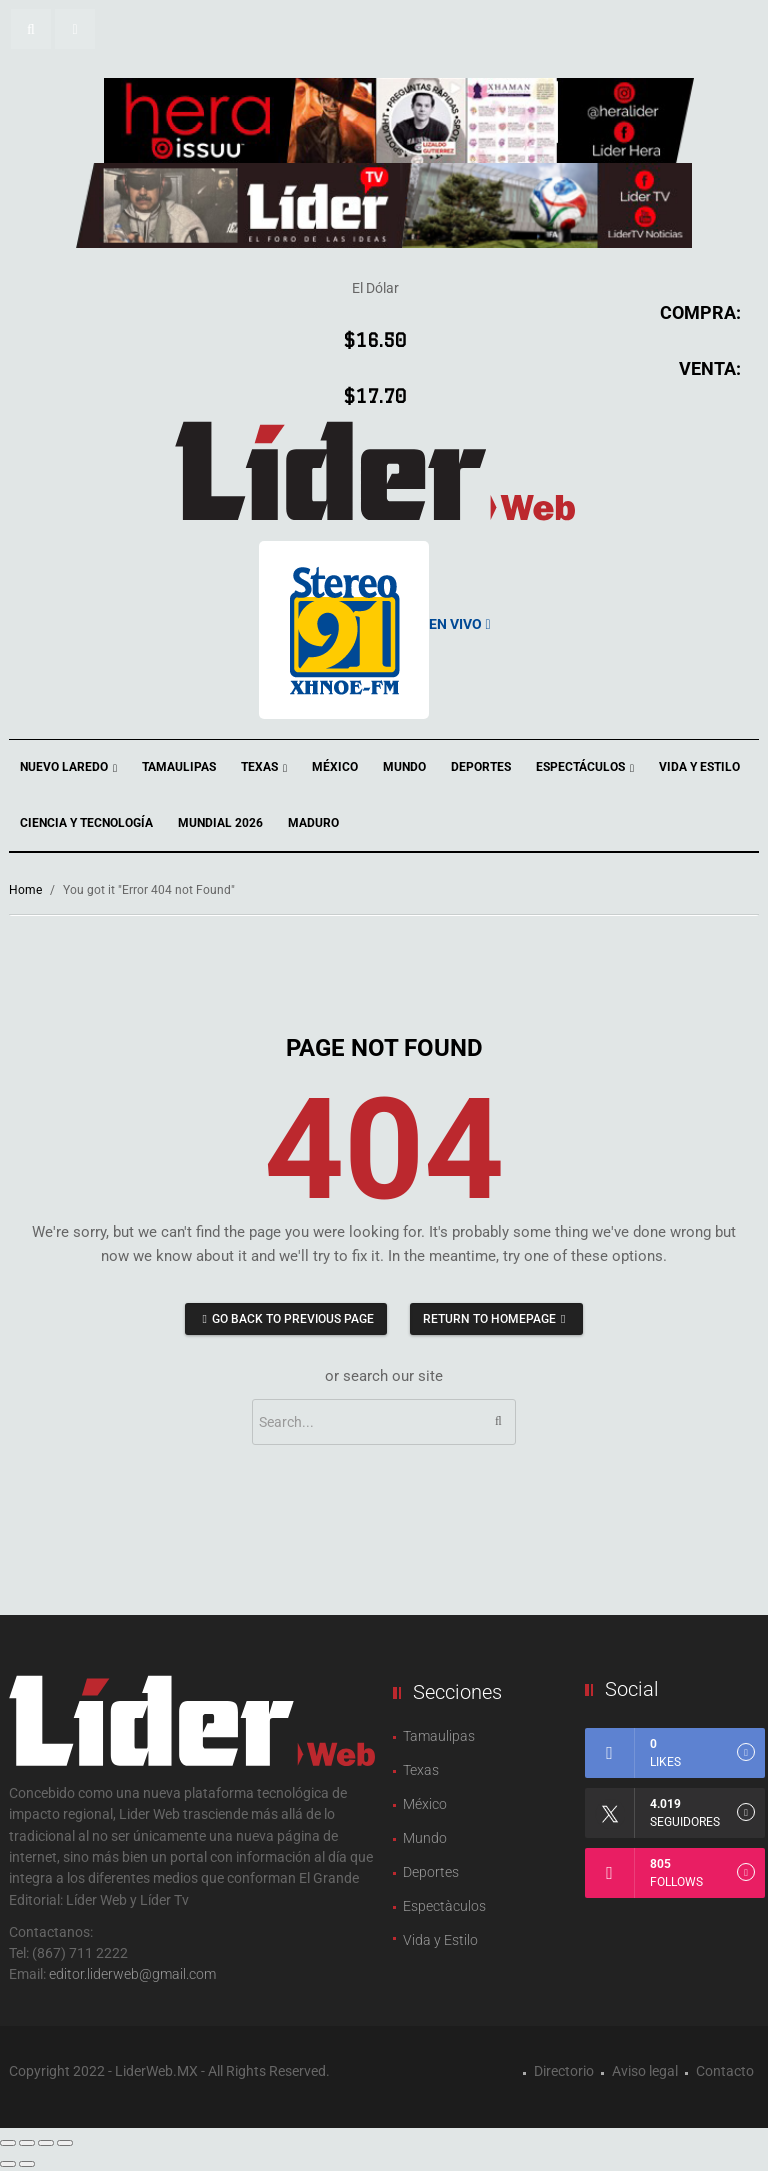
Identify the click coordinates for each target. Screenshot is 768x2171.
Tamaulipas (179, 767)
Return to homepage (496, 1319)
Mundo (404, 767)
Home (25, 890)
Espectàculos (444, 1906)
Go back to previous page (286, 1319)
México (335, 767)
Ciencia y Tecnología (86, 823)
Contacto (725, 2071)
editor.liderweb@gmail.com (132, 1974)
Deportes (481, 767)
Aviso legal (645, 2071)
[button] (31, 29)
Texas (264, 768)
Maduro (313, 823)
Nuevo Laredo (68, 768)
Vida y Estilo (699, 767)
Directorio (564, 2071)
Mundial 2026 (220, 823)
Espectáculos (585, 768)
